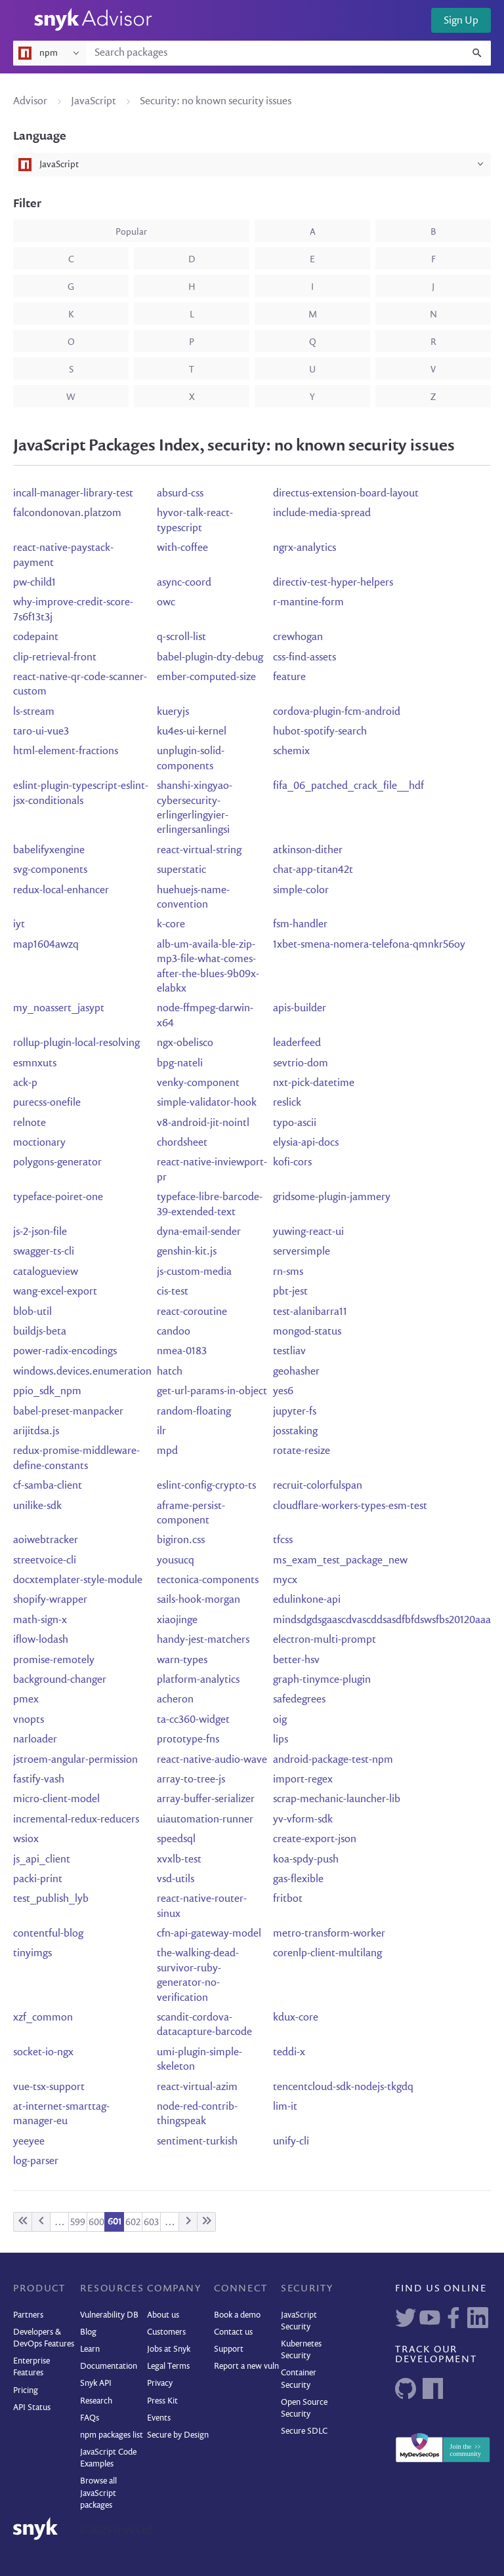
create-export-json (314, 1839)
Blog (88, 2332)
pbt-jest (290, 1292)
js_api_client (41, 1860)
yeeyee (29, 2142)
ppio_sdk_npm (47, 1391)
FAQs (89, 2418)
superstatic (181, 870)
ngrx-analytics (304, 548)
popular (131, 232)
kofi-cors (292, 1162)
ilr (161, 1431)
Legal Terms (168, 2366)
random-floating (194, 1412)
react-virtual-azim (197, 2087)
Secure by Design (178, 2435)
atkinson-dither (308, 850)
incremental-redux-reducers (76, 1820)
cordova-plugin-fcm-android (336, 712)
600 (96, 2222)
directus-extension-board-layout (346, 494)
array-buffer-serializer (206, 1799)
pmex (26, 1700)
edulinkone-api (307, 1600)
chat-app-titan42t (313, 870)
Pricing (25, 2390)
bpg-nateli (180, 1063)
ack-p (25, 1083)
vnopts (28, 1720)
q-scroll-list (181, 637)
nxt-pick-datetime (313, 1083)
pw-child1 (34, 583)
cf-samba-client (47, 1486)
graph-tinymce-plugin (322, 1680)
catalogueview (45, 1272)
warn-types (182, 1660)
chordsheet (182, 1143)
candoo (173, 1332)
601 (114, 2221)
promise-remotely (53, 1660)
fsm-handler (300, 924)
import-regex (303, 1780)
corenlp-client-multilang (327, 1953)
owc (166, 602)
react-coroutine (192, 1312)
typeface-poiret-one (58, 1197)
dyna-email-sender (199, 1232)
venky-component (198, 1083)
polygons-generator (57, 1162)
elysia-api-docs (306, 1143)
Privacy (160, 2383)
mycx (285, 1580)
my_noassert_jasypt (58, 1008)
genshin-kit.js (187, 1252)
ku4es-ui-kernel (191, 732)
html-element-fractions (65, 751)
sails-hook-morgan (198, 1600)
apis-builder (299, 1008)
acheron (175, 1700)
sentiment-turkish (197, 2142)
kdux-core (295, 2018)
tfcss (283, 1540)
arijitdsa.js (36, 1431)
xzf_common (43, 2018)
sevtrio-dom (300, 1063)
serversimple (301, 1252)
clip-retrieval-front (54, 658)
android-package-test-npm (333, 1760)
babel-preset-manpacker (68, 1412)
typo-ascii (294, 1123)
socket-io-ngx (43, 2052)
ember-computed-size (206, 677)
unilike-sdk (37, 1506)
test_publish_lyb (51, 1899)
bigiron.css (181, 1540)
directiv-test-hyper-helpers (333, 583)
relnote (29, 1123)
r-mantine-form (308, 602)
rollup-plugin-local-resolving (76, 1043)
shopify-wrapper (50, 1600)
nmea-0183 (182, 1351)
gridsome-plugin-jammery (331, 1197)
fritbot (288, 1899)
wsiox (26, 1839)
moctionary (39, 1143)
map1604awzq (46, 945)
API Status (32, 2408)
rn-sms (288, 1272)
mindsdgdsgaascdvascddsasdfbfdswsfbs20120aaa (382, 1620)
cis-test (172, 1292)
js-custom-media (194, 1272)
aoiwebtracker (45, 1540)
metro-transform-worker (329, 1934)
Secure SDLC (304, 2431)
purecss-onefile (47, 1103)
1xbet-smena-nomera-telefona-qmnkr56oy (369, 945)
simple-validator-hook (207, 1103)
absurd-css (180, 494)
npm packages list (111, 2435)
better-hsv (296, 1660)
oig (280, 1720)
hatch (169, 1372)
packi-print (37, 1879)
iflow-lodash (40, 1640)
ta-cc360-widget (193, 1720)
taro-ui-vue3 (41, 732)
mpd (167, 1451)
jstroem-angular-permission (75, 1760)
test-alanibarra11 (310, 1312)
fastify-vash (38, 1780)
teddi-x (289, 2052)
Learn (90, 2349)
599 (77, 2222)
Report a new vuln (246, 2366)
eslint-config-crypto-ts (206, 1486)
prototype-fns (188, 1740)
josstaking (295, 1431)
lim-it (285, 2107)
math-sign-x (40, 1620)
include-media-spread (322, 513)
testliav (289, 1351)
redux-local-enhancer (61, 890)
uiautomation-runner (205, 1820)
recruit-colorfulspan (317, 1486)
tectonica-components (208, 1580)
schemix (291, 751)
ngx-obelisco (185, 1043)
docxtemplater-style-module (77, 1580)
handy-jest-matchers (203, 1640)
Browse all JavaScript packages (98, 2493)
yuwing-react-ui (308, 1232)
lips (280, 1740)
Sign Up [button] (461, 21)
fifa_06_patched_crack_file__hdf (348, 786)
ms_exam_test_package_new (340, 1561)
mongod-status (307, 1332)
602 (132, 2222)
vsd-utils (175, 1879)
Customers (166, 2332)
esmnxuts (34, 1063)
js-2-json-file (40, 1232)
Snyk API (96, 2383)
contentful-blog (48, 1934)
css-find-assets (304, 658)
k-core (171, 924)
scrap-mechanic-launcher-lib (336, 1799)
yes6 (283, 1391)
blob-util (32, 1312)
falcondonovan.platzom (67, 513)
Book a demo (237, 2315)
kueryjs (173, 712)
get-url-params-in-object (212, 1391)
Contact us (233, 2332)
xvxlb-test (179, 1860)
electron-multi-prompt (324, 1640)
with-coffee (182, 548)
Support (228, 2349)
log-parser (35, 2161)
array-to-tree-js (191, 1780)
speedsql (176, 1839)
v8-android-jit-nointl (203, 1123)
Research (96, 2401)
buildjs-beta (39, 1332)
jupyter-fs (294, 1412)
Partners (28, 2315)
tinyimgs (32, 1953)
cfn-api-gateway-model (209, 1934)
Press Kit (162, 2401)
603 (151, 2222)
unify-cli (291, 2142)
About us (163, 2315)
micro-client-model (56, 1799)
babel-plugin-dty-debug (210, 658)
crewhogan (298, 637)
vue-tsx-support (49, 2087)
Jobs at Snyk (168, 2349)
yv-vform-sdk (303, 1820)
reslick (287, 1103)
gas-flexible (298, 1879)
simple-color (301, 890)
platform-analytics (198, 1680)
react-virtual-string (199, 850)
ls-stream (33, 712)
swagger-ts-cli (43, 1252)
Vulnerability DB (109, 2315)
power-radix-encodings (65, 1351)
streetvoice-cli (44, 1561)
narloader (35, 1740)
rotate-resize (301, 1451)
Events (159, 2418)
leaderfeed (297, 1043)
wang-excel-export (55, 1292)
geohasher (296, 1372)
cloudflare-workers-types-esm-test (350, 1506)
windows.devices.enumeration (82, 1372)
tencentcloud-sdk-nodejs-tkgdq (343, 2087)
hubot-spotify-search (320, 732)
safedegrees (299, 1700)
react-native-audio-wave (212, 1760)
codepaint (35, 637)
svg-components (50, 870)
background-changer (59, 1680)
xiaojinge (177, 1620)
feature (289, 677)
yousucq (175, 1561)
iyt (19, 924)
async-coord (184, 583)
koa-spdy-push (306, 1860)
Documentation (108, 2366)
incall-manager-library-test (73, 494)
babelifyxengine (49, 850)
